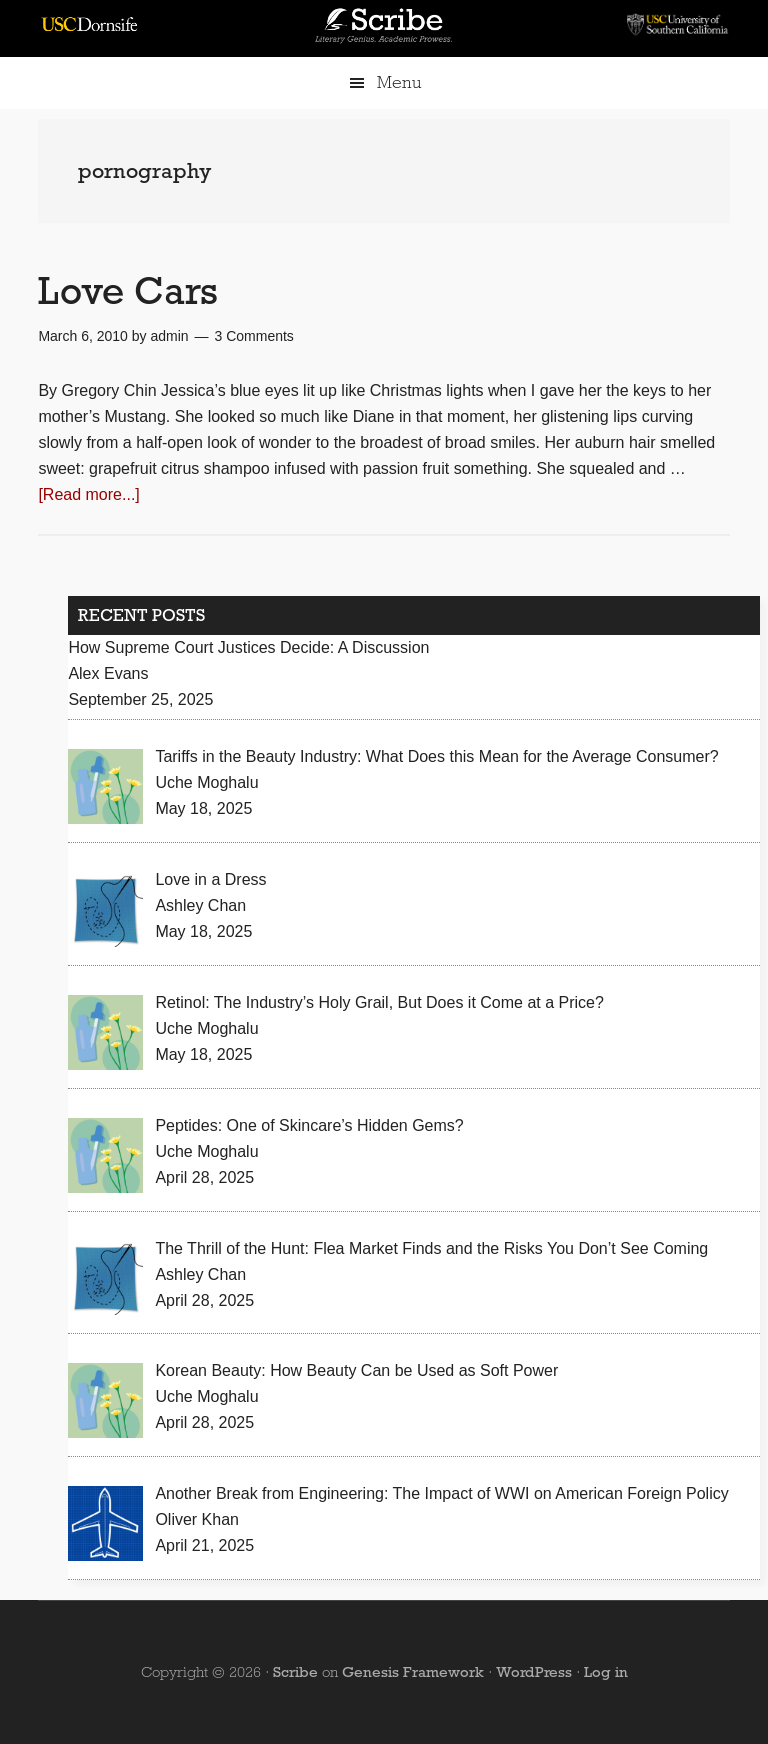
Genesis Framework (413, 1672)
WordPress (534, 1672)
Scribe (295, 1672)
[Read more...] (88, 494)
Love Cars (128, 290)
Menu (399, 82)
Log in (606, 1672)
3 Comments (254, 336)
